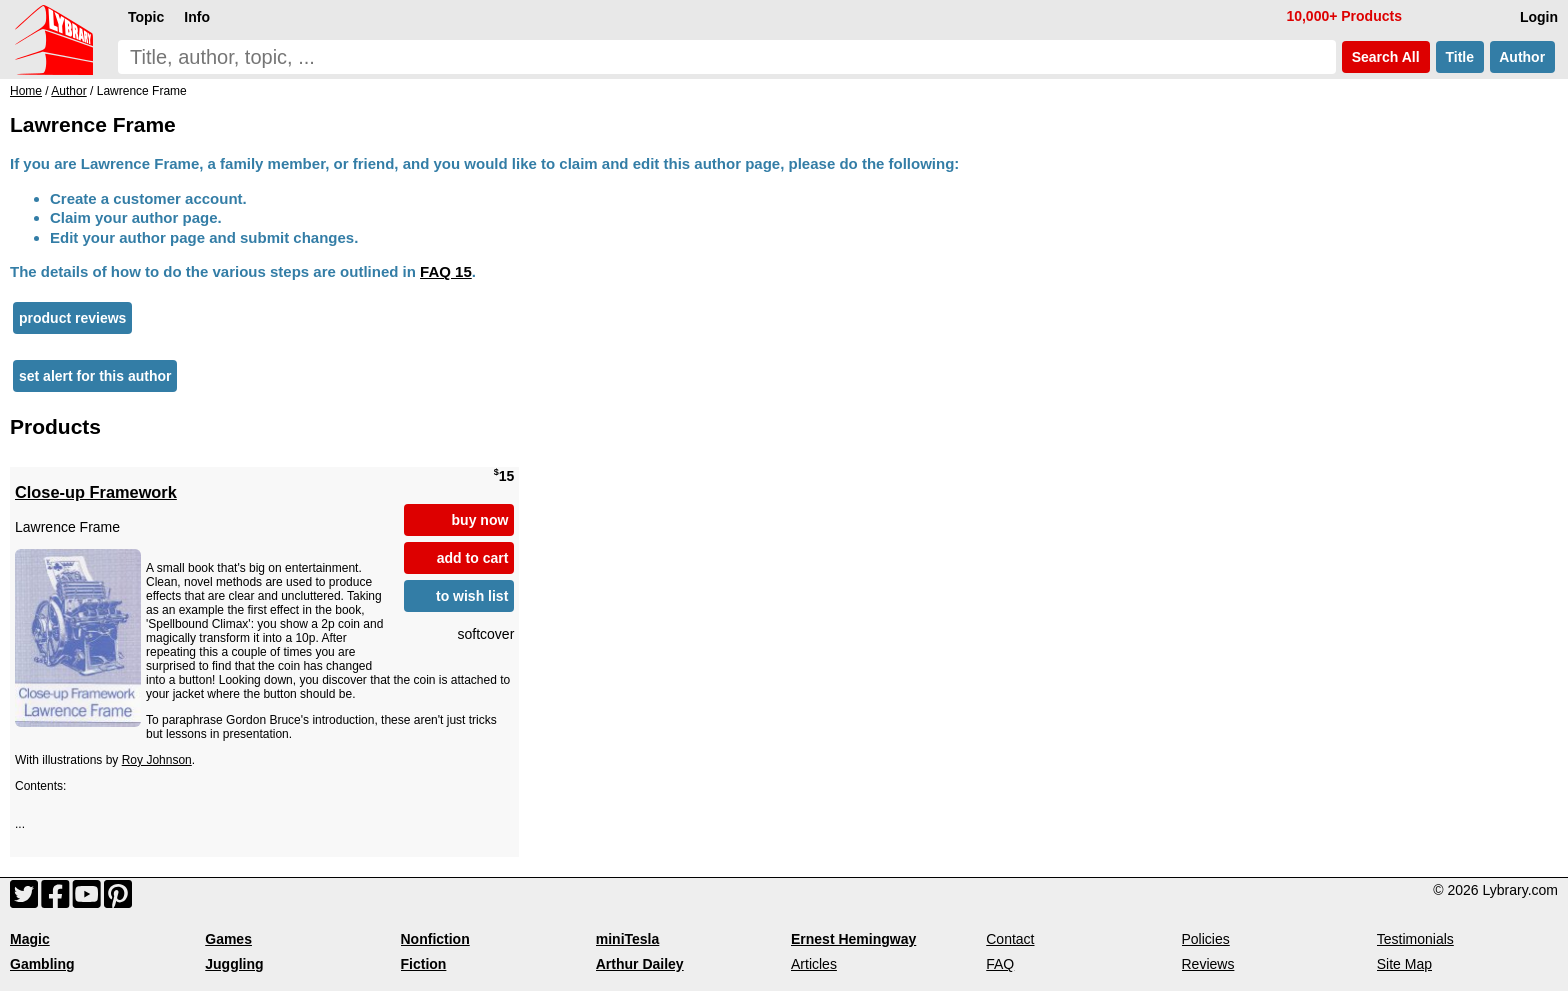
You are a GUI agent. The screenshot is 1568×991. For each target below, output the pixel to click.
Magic (30, 939)
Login (1539, 17)
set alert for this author (95, 376)
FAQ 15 (446, 271)
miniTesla (628, 939)
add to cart (473, 558)
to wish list (472, 596)
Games (228, 939)
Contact (1010, 939)
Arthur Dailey (640, 964)
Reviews (1208, 964)
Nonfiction (435, 939)
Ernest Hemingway (853, 939)
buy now (480, 520)
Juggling (234, 964)
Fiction (424, 964)
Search (1386, 57)
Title (1460, 57)
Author (1522, 57)
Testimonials (1415, 939)
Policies (1206, 939)
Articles (814, 964)
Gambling (42, 964)
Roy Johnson (157, 760)
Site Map (1404, 964)
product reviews (72, 318)
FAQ (1000, 964)
